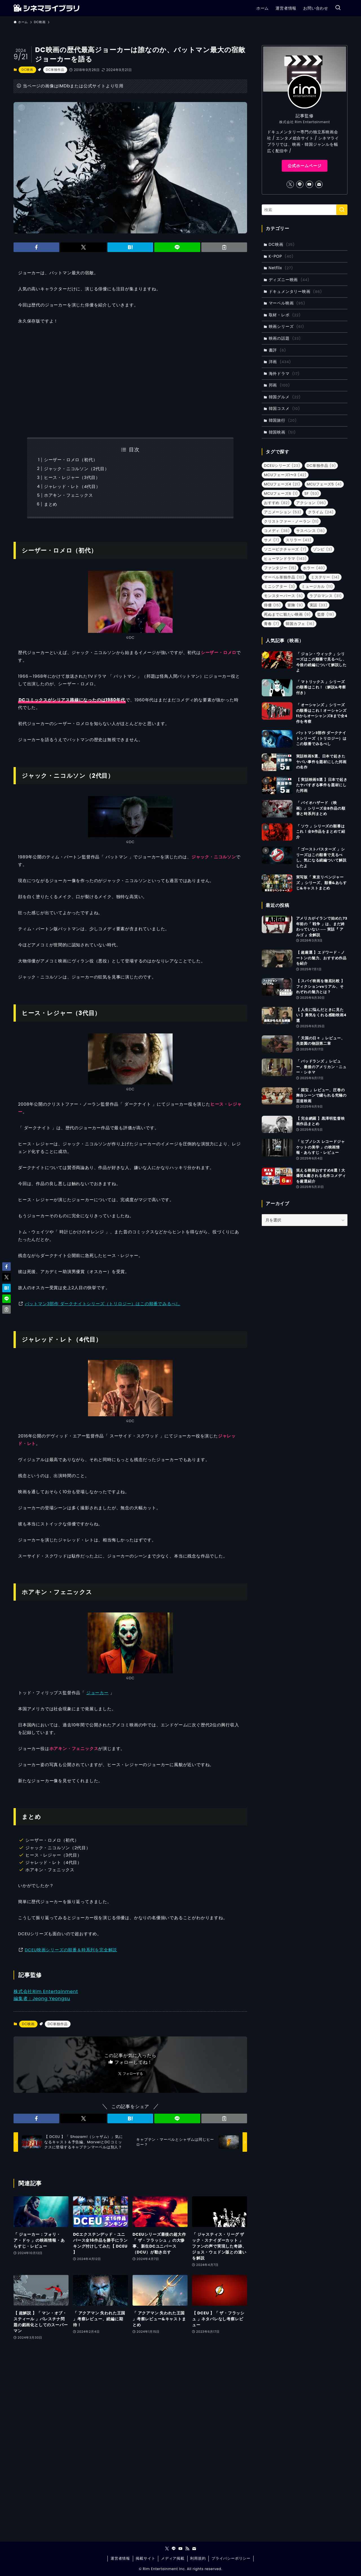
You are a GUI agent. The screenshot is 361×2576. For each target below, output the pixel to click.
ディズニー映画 (289, 279)
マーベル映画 (287, 303)
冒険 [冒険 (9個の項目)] (295, 605)
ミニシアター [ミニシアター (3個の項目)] (279, 586)
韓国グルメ (285, 397)
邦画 (279, 385)
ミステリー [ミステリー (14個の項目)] (325, 577)
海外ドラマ (284, 373)
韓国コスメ (284, 408)
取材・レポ (285, 315)
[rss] (187, 2548)
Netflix (281, 268)
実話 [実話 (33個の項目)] (318, 605)
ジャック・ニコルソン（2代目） (76, 469)
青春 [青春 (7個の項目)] (271, 623)
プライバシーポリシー (231, 2558)
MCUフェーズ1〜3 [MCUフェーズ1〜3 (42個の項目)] (285, 475)
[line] (299, 184)
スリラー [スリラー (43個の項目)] (298, 540)
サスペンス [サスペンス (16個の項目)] (310, 530)
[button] (36, 247)
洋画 (280, 361)
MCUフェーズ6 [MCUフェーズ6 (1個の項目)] (281, 493)
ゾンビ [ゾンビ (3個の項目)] (323, 549)
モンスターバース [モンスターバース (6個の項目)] (283, 595)
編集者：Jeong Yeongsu (42, 1998)
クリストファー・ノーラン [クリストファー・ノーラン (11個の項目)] (291, 521)
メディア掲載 (172, 2558)
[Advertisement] (130, 381)
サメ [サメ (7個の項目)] (271, 540)
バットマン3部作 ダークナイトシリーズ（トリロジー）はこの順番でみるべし (102, 1304)
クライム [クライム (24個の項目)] (321, 512)
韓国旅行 (283, 420)
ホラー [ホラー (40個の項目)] (314, 568)
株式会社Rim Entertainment (46, 1991)
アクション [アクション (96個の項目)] (311, 502)
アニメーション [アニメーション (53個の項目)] (282, 512)
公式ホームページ (305, 166)
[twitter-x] (290, 184)
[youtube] (309, 184)
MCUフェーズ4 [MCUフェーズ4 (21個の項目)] (282, 484)
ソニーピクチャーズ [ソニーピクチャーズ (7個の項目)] (285, 549)
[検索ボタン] (338, 8)
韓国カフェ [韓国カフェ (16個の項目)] (300, 623)
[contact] (319, 184)
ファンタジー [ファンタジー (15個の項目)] (280, 568)
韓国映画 (282, 432)
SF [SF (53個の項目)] (311, 493)
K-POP (281, 256)
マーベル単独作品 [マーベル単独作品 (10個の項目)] (284, 577)
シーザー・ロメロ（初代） (71, 460)
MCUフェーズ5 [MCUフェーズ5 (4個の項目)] (324, 484)
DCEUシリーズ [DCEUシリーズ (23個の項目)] (282, 465)
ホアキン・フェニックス (68, 495)
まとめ (50, 504)
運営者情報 (120, 2558)
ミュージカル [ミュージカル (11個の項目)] (317, 586)
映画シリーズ (286, 326)
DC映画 (27, 69)
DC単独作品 (55, 69)
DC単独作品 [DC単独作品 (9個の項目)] (321, 465)
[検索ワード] (304, 209)
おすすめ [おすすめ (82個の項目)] (277, 502)
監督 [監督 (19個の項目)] (325, 614)
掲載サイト (145, 2558)
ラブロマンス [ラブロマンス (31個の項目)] (325, 595)
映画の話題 (285, 338)
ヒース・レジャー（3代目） (72, 477)
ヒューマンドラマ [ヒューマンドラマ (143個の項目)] (285, 558)
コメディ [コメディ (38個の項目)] (277, 530)
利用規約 (198, 2558)
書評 (277, 350)
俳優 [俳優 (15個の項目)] (272, 605)
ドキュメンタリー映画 (295, 291)
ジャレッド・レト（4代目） (72, 486)
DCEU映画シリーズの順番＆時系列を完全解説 (71, 1950)
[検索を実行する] (341, 209)
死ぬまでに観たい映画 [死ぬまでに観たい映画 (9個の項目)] (287, 614)
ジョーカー (97, 1693)
